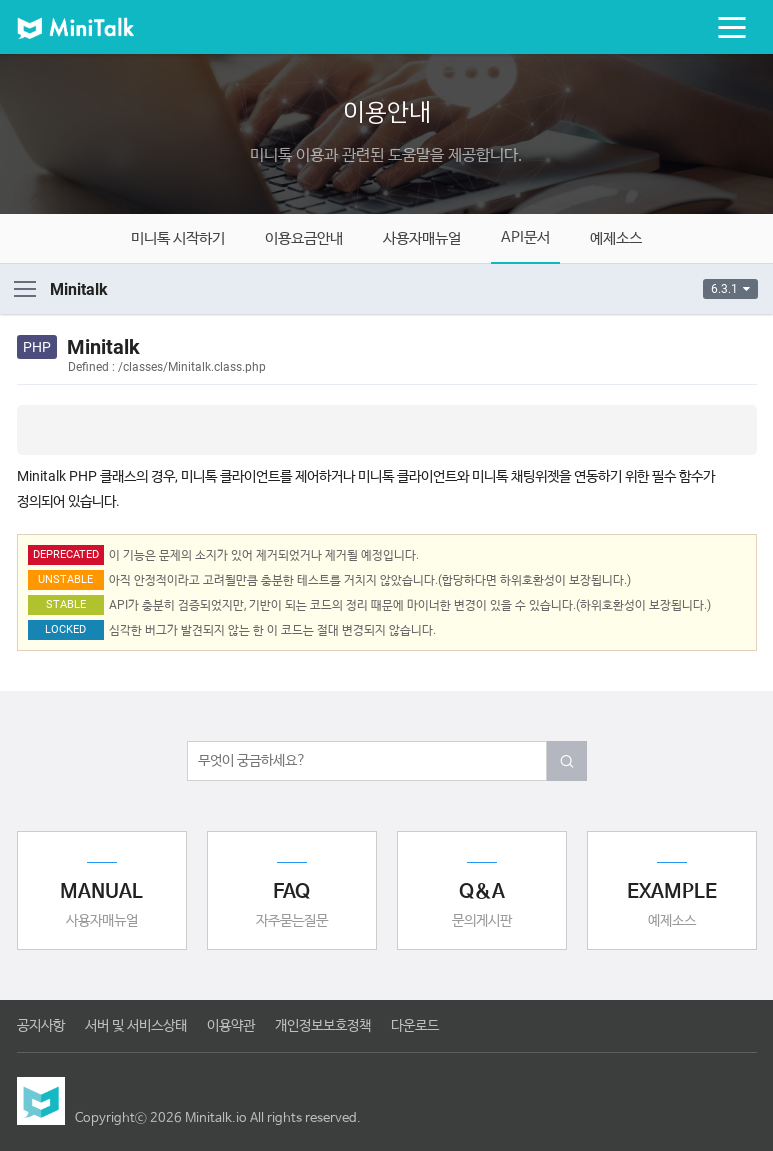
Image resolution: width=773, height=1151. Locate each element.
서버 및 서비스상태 (136, 1026)
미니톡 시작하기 (178, 238)
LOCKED (65, 629)
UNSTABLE (65, 579)
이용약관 (231, 1026)
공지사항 (41, 1026)
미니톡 (92, 27)
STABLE (66, 604)
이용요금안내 (304, 238)
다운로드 (415, 1026)
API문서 (525, 237)
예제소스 (616, 238)
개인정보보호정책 (323, 1026)
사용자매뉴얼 (422, 238)
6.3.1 (730, 289)
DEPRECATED (66, 554)
